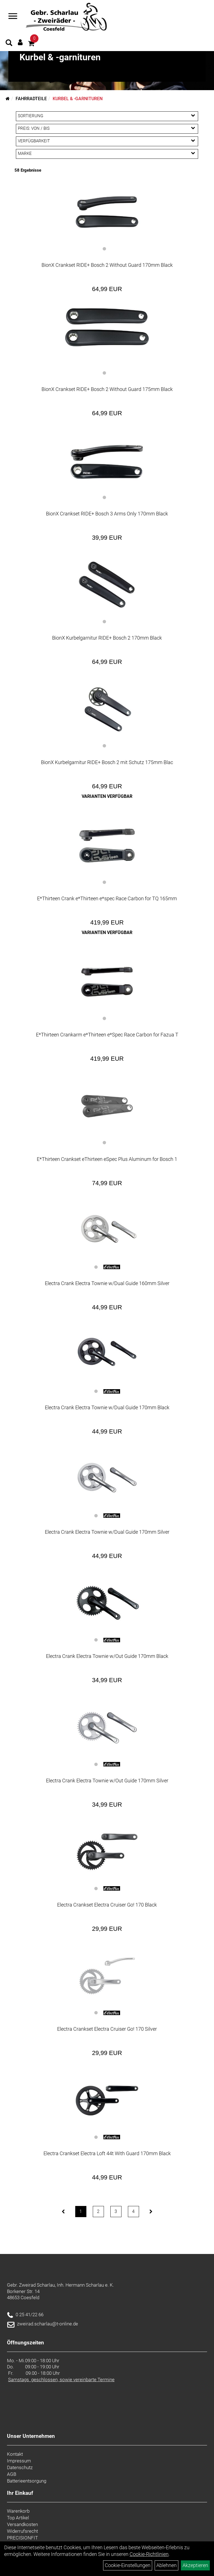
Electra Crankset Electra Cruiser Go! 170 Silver (107, 2029)
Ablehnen (166, 2565)
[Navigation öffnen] (13, 17)
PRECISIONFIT (22, 2538)
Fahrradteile (31, 98)
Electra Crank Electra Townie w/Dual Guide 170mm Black (107, 1407)
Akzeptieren (195, 2565)
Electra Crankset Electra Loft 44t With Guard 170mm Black (107, 2153)
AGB (11, 2474)
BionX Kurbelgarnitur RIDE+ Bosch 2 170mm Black (107, 638)
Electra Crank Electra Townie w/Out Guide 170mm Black (107, 1656)
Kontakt (15, 2454)
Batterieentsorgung (26, 2481)
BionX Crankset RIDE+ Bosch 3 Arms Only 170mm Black (107, 514)
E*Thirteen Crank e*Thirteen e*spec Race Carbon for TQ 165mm (107, 898)
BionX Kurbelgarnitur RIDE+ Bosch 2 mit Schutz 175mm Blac (107, 762)
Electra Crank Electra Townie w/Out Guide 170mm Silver (107, 1780)
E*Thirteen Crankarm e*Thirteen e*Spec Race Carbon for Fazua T (107, 1035)
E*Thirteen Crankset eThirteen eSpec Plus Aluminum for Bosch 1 (107, 1159)
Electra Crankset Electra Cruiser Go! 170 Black (107, 1905)
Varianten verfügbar (107, 796)
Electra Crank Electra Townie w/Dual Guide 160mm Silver (107, 1283)
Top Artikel (18, 2517)
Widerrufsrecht (22, 2531)
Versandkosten (22, 2524)
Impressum (19, 2461)
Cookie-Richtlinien (149, 2554)
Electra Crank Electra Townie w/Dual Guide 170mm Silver (107, 1532)
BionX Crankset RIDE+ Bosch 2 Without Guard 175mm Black (107, 389)
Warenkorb (18, 2511)
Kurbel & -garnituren (78, 98)
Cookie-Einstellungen (127, 2565)
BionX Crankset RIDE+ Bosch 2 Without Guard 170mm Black (107, 265)
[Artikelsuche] (9, 43)
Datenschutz (20, 2467)
